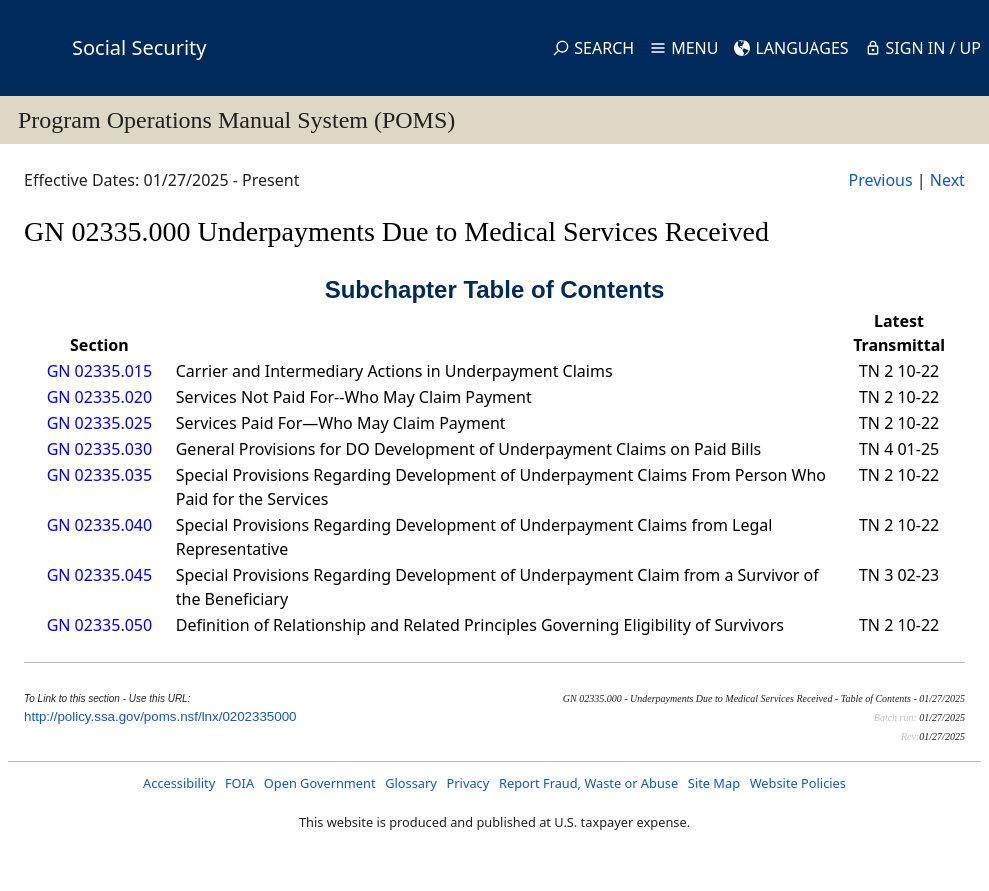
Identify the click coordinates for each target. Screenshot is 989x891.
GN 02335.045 (99, 575)
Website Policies (798, 783)
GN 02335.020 (99, 397)
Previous (880, 180)
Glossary (411, 783)
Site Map (714, 783)
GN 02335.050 (99, 625)
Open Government (320, 783)
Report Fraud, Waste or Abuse (588, 783)
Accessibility (179, 783)
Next (947, 180)
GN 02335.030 (99, 449)
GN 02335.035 (99, 475)
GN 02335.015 (99, 371)
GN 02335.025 (99, 423)
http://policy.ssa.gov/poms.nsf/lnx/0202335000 (160, 716)
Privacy (468, 783)
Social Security (139, 47)
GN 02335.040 (99, 525)
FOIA (239, 783)
